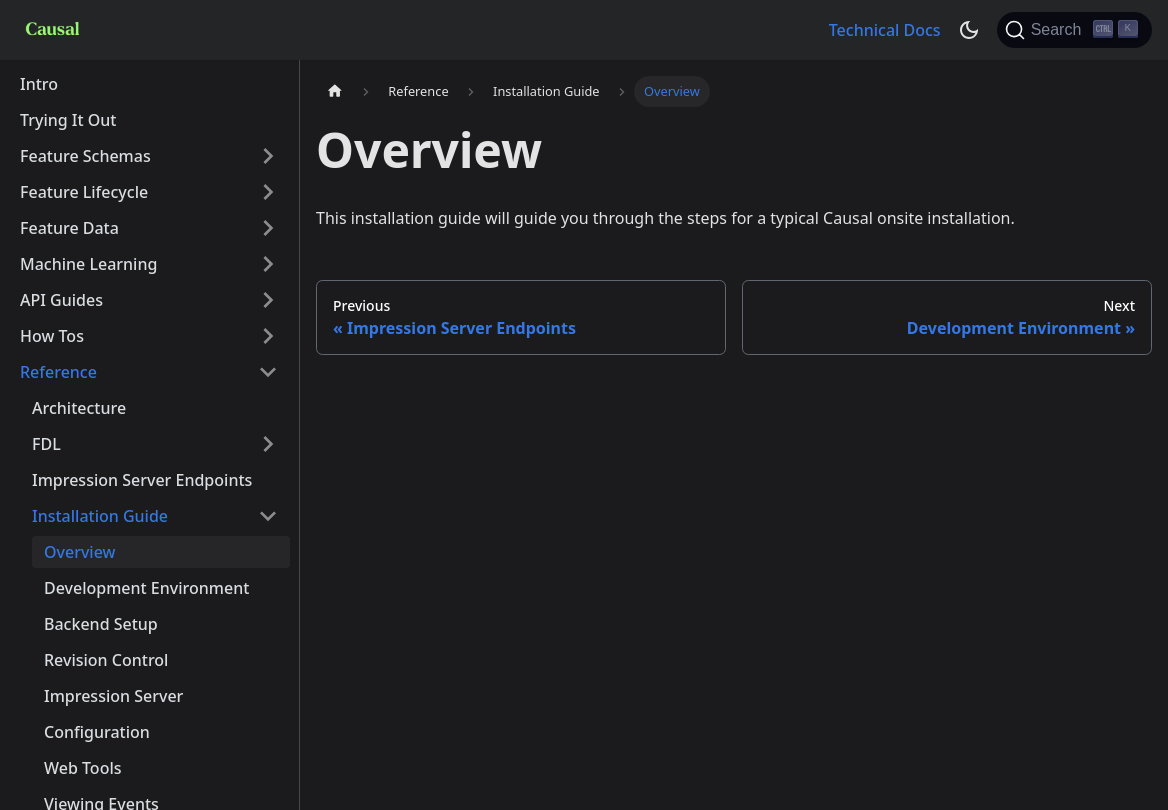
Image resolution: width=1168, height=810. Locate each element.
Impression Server (113, 696)
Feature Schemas (85, 156)
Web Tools (83, 768)
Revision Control (106, 660)
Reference (58, 372)
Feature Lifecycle (84, 192)
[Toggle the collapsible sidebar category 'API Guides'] (268, 300)
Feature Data (69, 228)
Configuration (97, 732)
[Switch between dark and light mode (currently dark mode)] (969, 30)
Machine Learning (88, 264)
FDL (46, 444)
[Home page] (335, 91)
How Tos (52, 336)
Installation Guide (100, 516)
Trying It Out (68, 120)
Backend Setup (101, 624)
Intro (39, 84)
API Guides (61, 300)
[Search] (1074, 30)
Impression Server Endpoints (142, 480)
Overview (79, 552)
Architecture (79, 408)
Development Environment (146, 588)
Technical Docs (885, 30)
